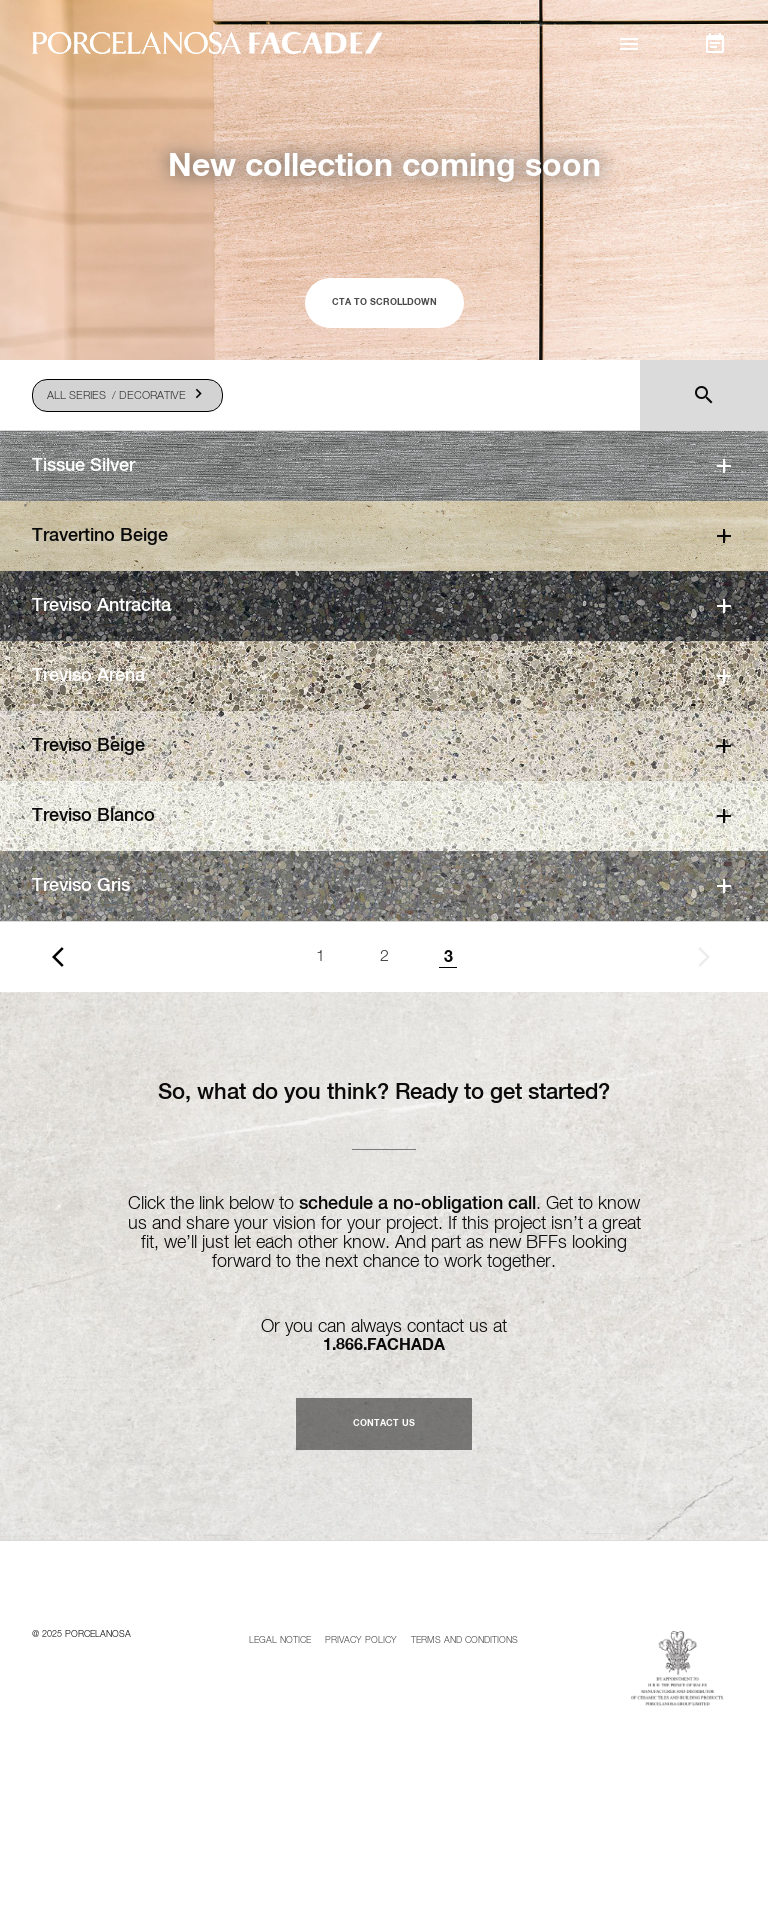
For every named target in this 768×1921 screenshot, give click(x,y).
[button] (629, 44)
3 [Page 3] (448, 957)
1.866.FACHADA (384, 1345)
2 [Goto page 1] (384, 957)
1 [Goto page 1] (320, 957)
